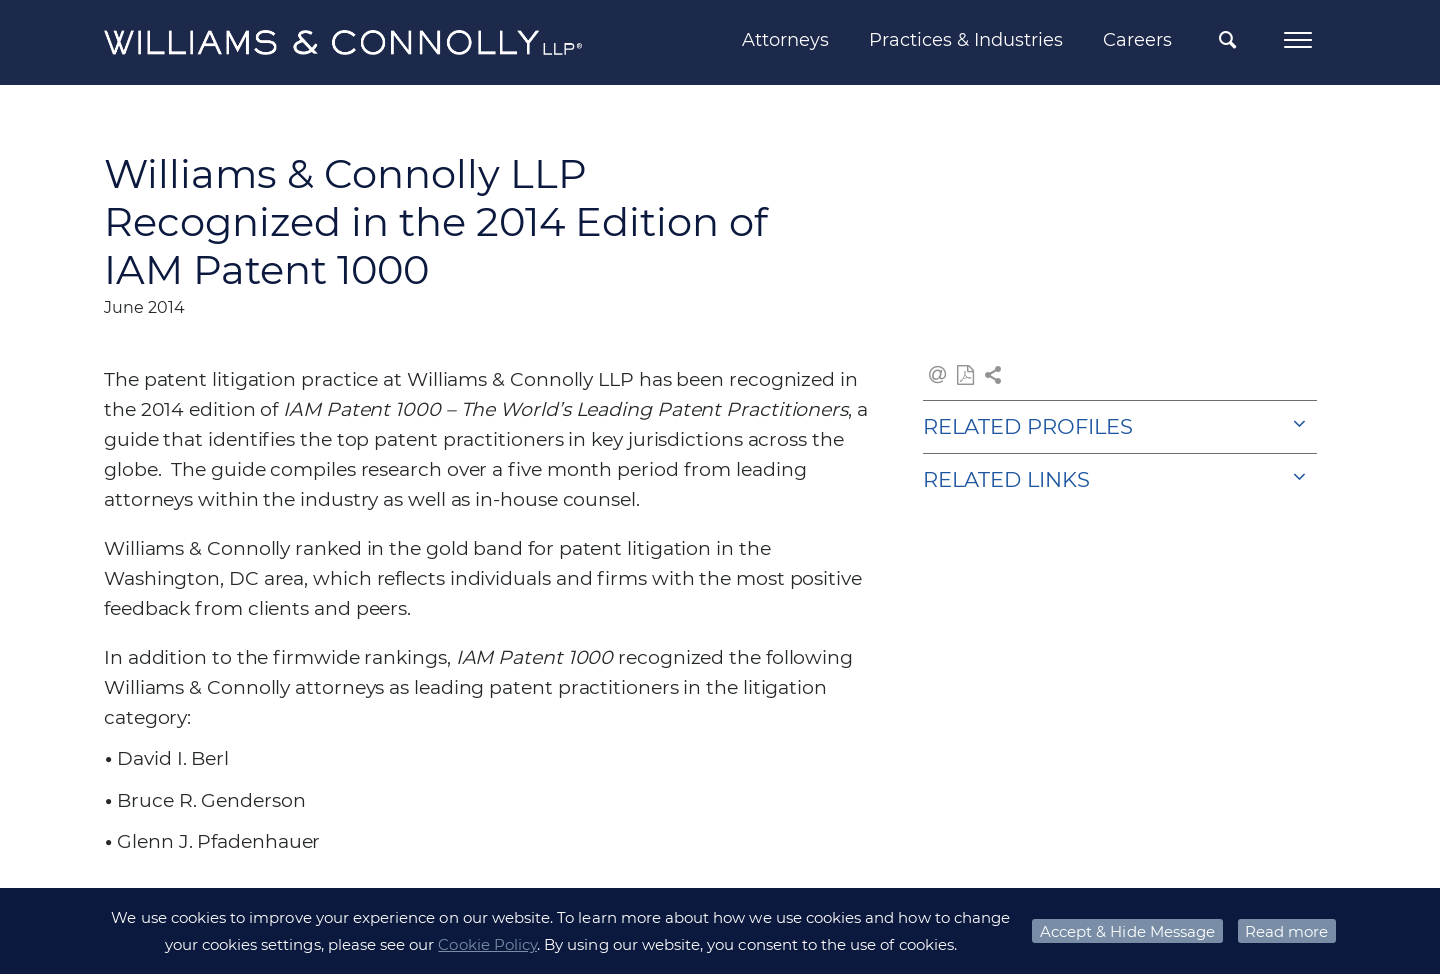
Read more (1286, 931)
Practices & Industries (966, 40)
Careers (1137, 40)
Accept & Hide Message (1127, 931)
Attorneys (785, 40)
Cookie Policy (487, 944)
